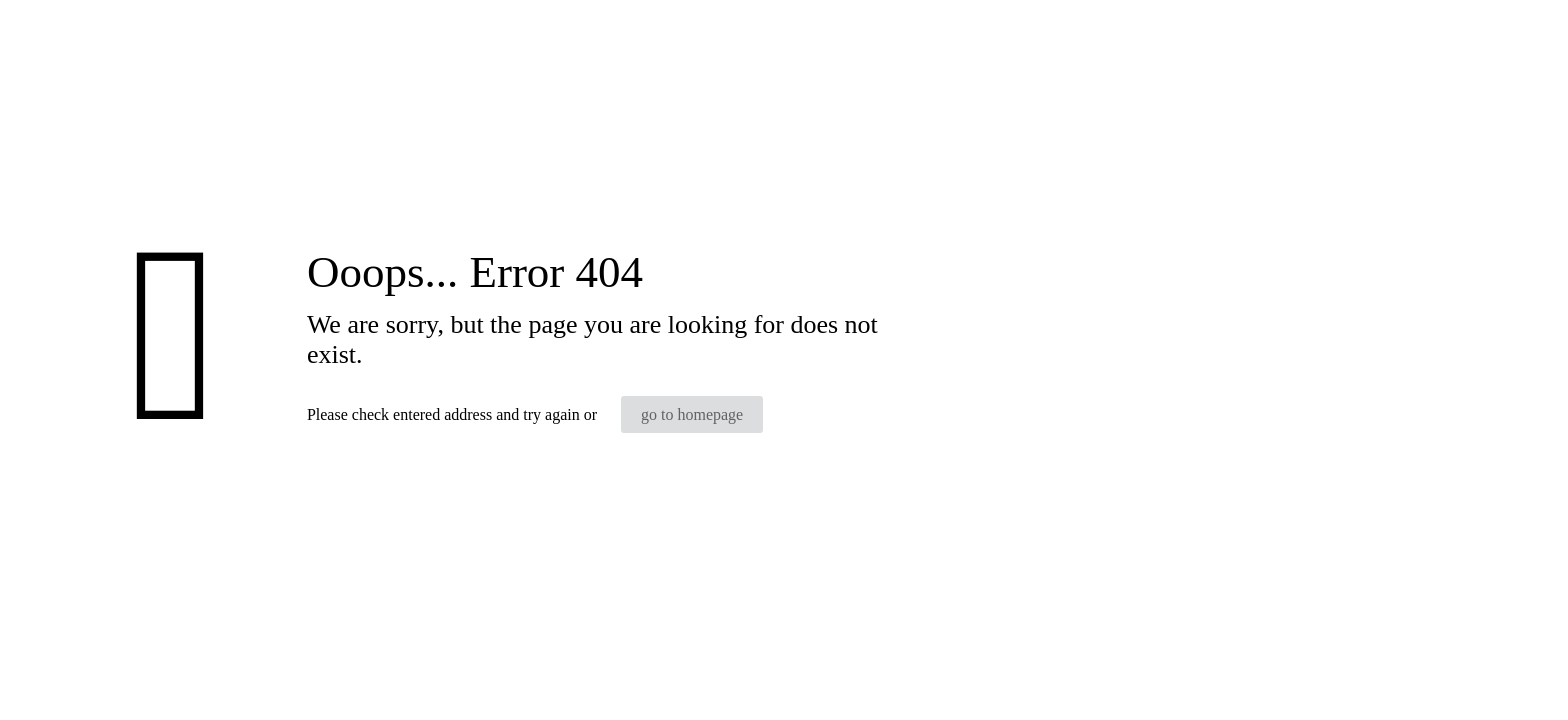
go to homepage (692, 414)
